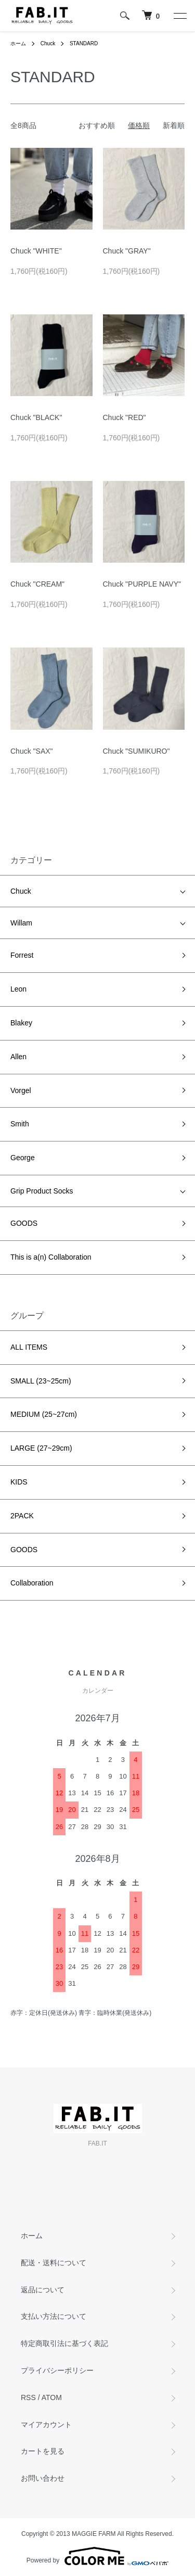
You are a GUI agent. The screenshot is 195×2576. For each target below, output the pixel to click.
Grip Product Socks (41, 1191)
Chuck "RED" (124, 417)
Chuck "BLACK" (36, 417)
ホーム (18, 43)
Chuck (48, 43)
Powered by (97, 2556)
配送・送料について (53, 2262)
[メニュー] (179, 15)
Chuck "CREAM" (37, 584)
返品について (42, 2290)
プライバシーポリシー (57, 2370)
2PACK (22, 1516)
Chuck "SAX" (31, 751)
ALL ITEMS (28, 1347)
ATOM (52, 2397)
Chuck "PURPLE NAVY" (142, 584)
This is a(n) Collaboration (51, 1257)
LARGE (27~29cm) (41, 1448)
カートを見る (42, 2451)
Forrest (21, 955)
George (22, 1157)
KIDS (19, 1482)
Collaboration (32, 1583)
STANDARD (84, 43)
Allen (18, 1056)
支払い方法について (53, 2316)
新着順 (174, 125)
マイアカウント (46, 2424)
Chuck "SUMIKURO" (136, 751)
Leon (18, 989)
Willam (21, 923)
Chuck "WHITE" (36, 251)
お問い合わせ (42, 2478)
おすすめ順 (97, 125)
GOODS (23, 1223)
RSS (28, 2397)
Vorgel (20, 1090)
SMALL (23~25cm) (40, 1381)
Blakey (21, 1023)
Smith (19, 1124)
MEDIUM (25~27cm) (43, 1414)
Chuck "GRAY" (127, 251)
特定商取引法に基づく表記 (64, 2343)
